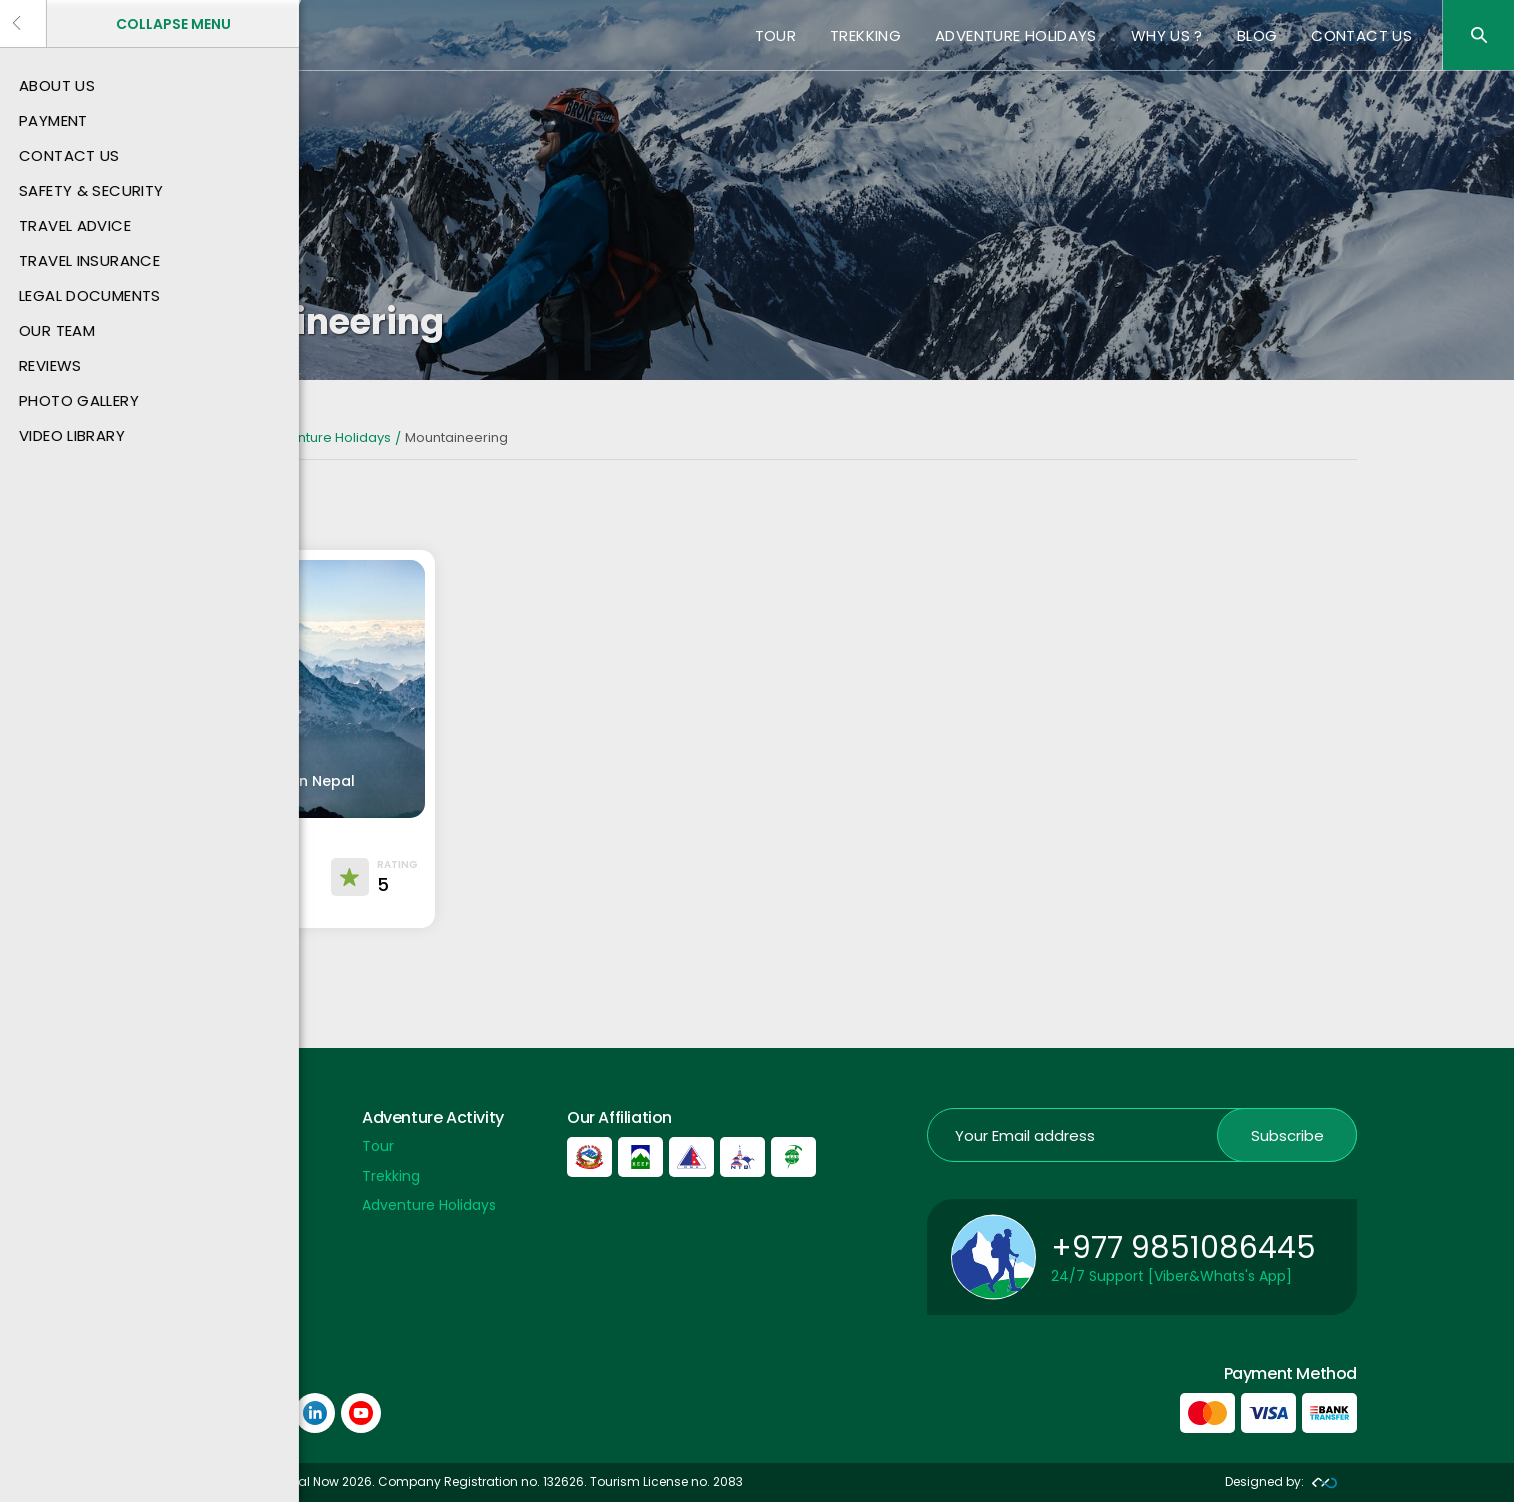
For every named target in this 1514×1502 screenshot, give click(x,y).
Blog (1257, 35)
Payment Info (204, 1235)
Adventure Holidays (1016, 35)
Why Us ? (1167, 35)
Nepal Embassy (209, 1324)
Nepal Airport (201, 1294)
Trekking (865, 35)
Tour (776, 35)
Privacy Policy (204, 1265)
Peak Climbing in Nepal (272, 781)
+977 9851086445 (1183, 1248)
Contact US (1361, 35)
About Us (188, 1176)
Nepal (230, 437)
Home (177, 437)
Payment (189, 1146)
